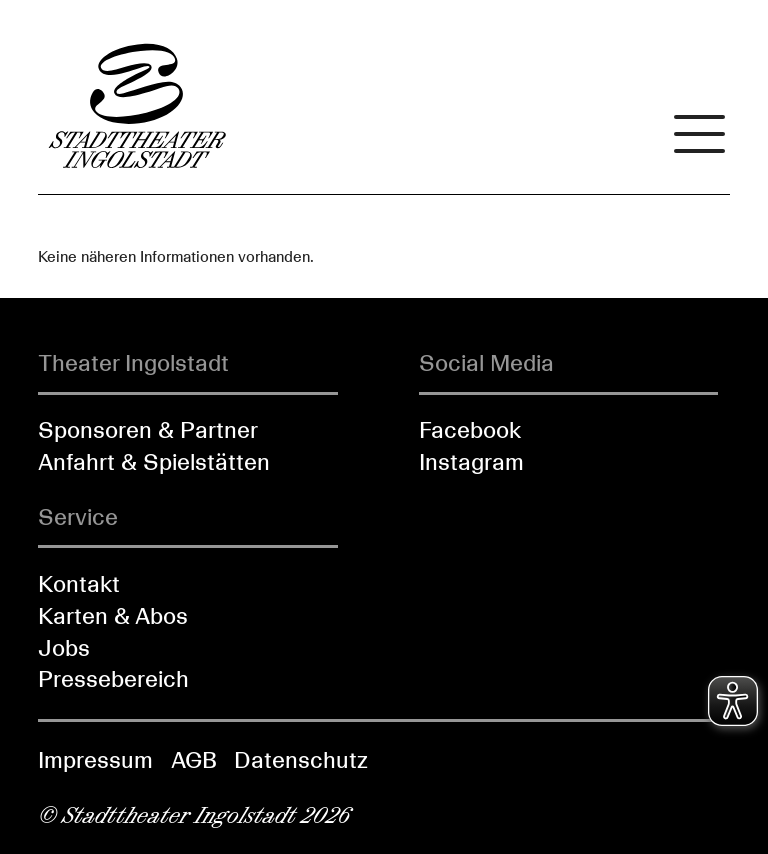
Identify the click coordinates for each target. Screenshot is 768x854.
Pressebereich (113, 679)
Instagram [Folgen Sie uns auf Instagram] (471, 462)
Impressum (95, 760)
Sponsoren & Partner (148, 430)
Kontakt (79, 584)
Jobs (64, 648)
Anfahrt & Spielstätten (154, 462)
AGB (194, 760)
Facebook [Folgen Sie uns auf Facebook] (470, 430)
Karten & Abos (113, 616)
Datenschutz (301, 760)
